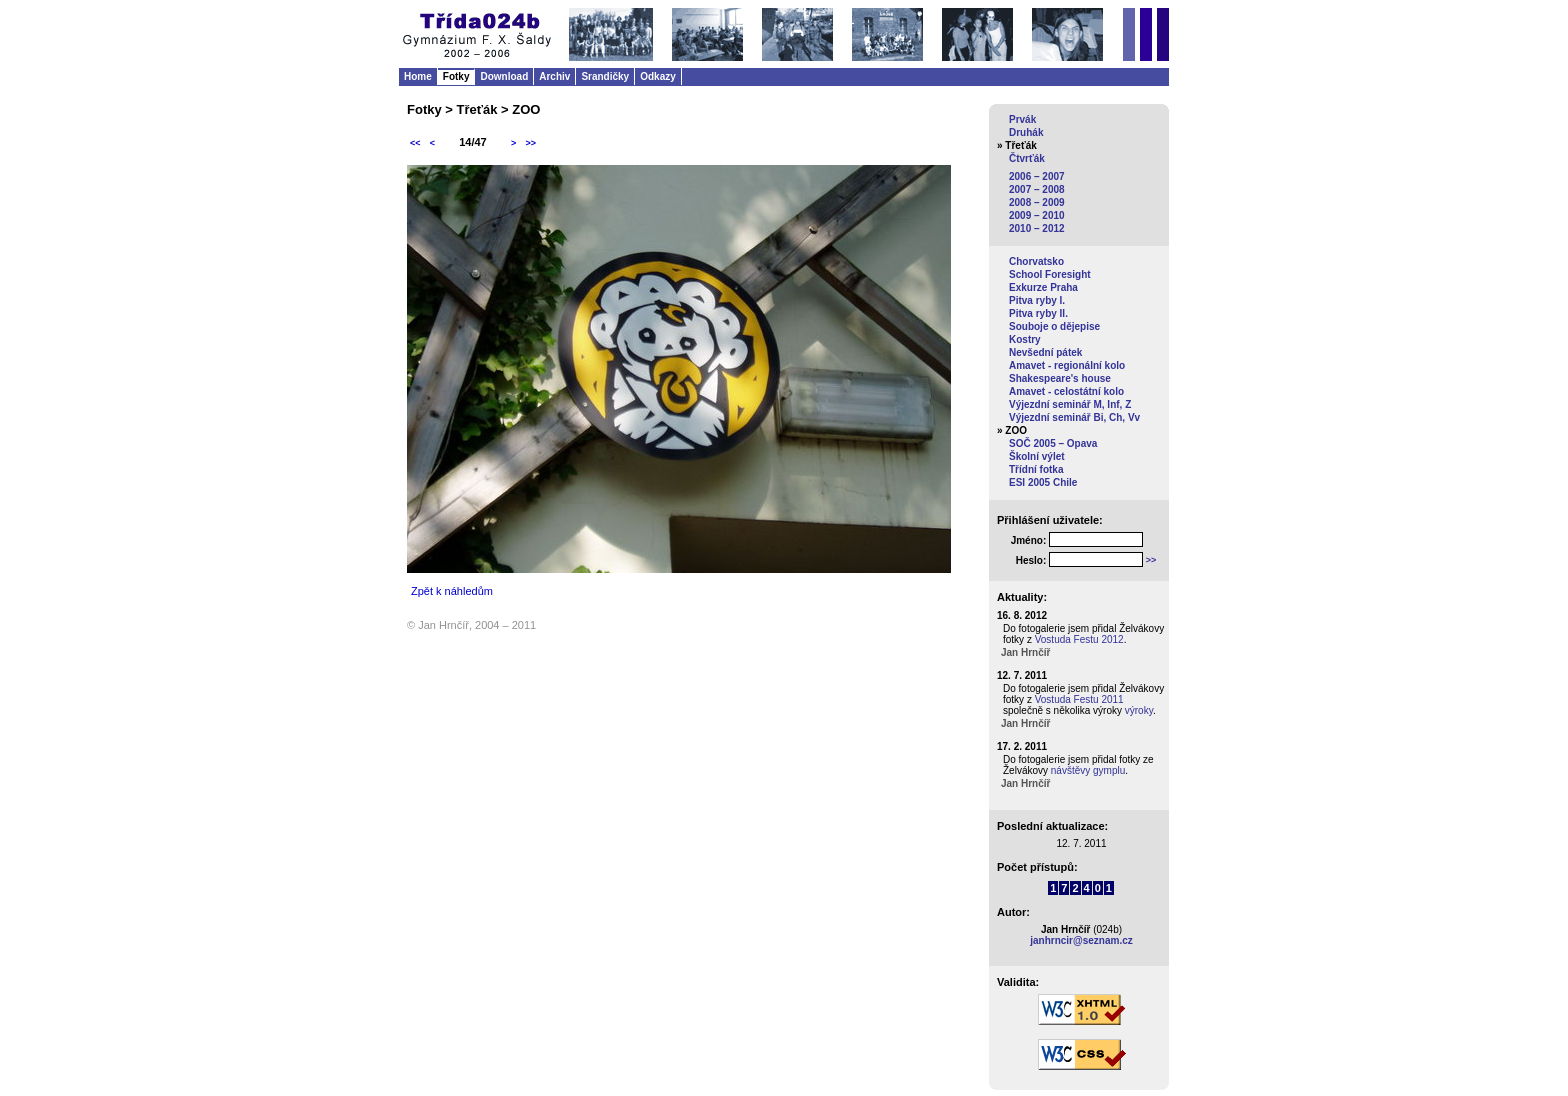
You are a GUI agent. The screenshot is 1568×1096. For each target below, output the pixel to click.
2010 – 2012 (1037, 228)
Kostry (1025, 339)
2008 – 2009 (1037, 202)
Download (504, 76)
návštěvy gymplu (1088, 770)
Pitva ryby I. (1037, 300)
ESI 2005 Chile (1043, 482)
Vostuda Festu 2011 (1079, 699)
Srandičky (605, 76)
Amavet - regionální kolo (1067, 365)
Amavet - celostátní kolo (1066, 391)
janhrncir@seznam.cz (1081, 940)
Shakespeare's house (1060, 378)
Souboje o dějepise (1054, 326)
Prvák (1022, 119)
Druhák (1026, 132)
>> (530, 143)
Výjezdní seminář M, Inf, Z (1070, 404)
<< (415, 143)
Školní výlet (1037, 456)
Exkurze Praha (1043, 287)
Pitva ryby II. (1038, 313)
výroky (1139, 710)
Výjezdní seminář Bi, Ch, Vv (1074, 417)
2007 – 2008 (1037, 189)
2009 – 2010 (1037, 215)
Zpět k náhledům (452, 591)
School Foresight (1050, 274)
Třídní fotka (1036, 469)
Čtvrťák (1027, 158)
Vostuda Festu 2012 (1079, 639)
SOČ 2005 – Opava (1053, 443)
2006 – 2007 (1037, 176)
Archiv (554, 76)
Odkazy (658, 76)
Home (418, 76)
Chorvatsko (1036, 261)
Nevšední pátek (1045, 352)
